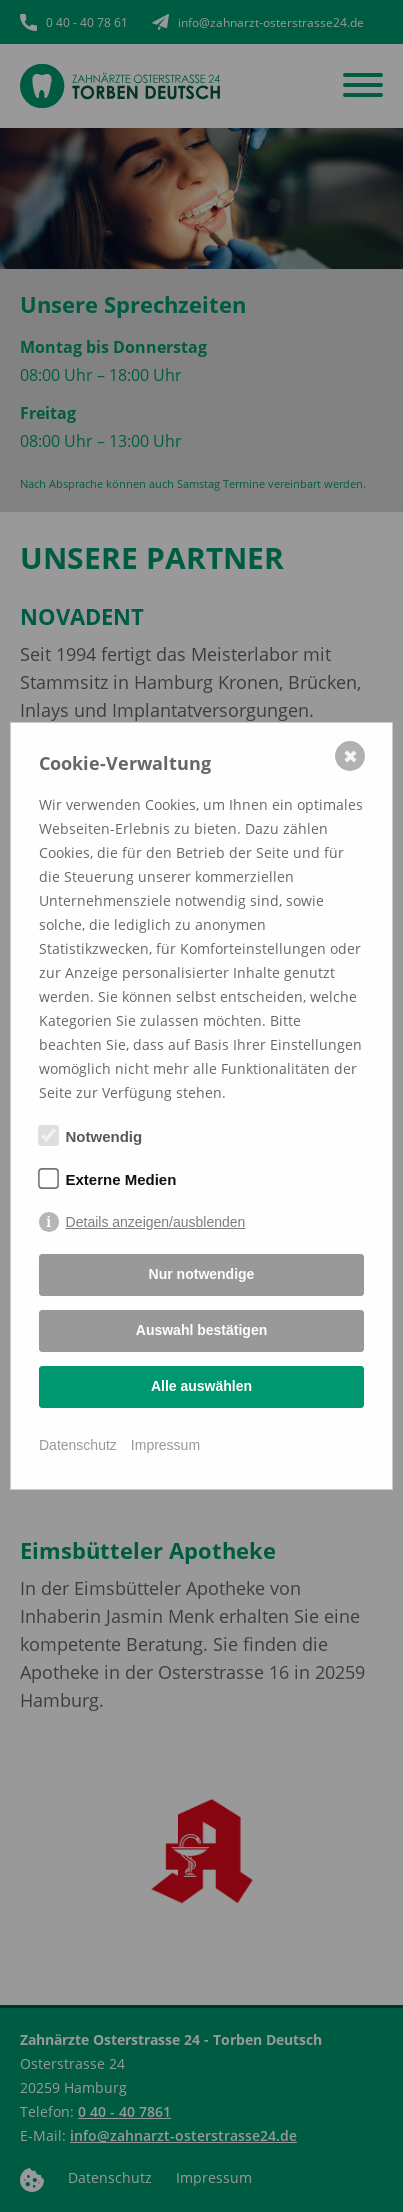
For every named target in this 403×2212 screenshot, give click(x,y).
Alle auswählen (201, 1386)
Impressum (165, 1445)
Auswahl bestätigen (201, 1330)
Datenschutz (78, 1445)
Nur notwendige (202, 1274)
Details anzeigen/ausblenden (156, 1222)
